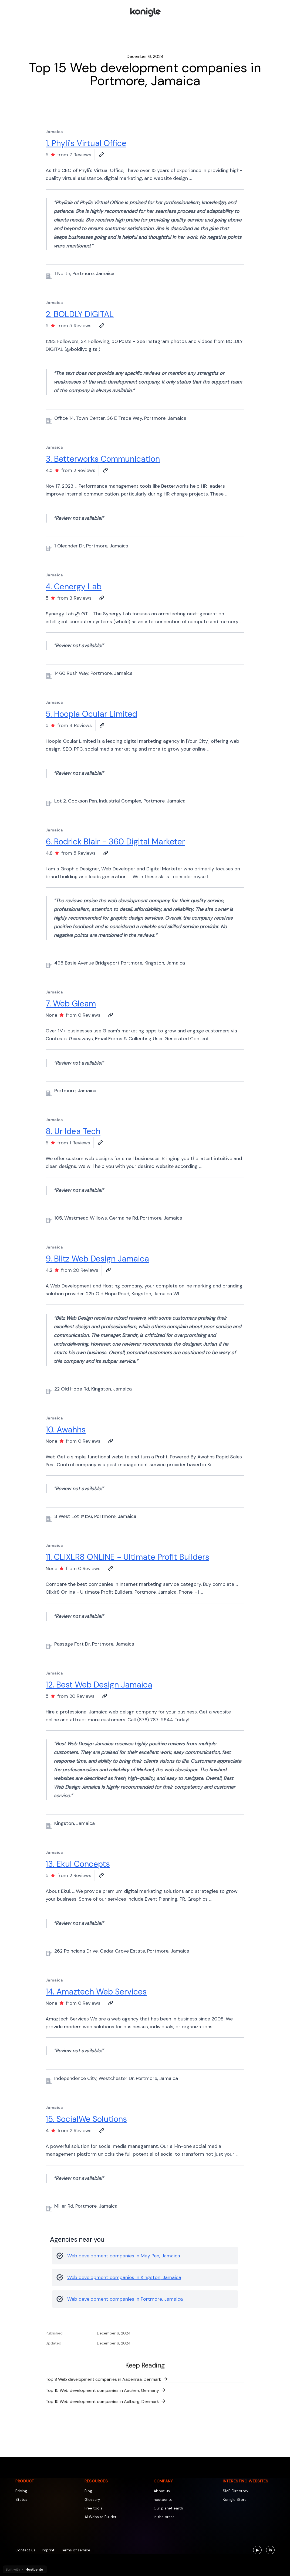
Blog (88, 2490)
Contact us (25, 2550)
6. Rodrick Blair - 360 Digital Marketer (115, 841)
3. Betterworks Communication (103, 459)
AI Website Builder (100, 2516)
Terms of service (75, 2550)
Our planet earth (168, 2508)
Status (21, 2499)
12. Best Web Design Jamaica (99, 1684)
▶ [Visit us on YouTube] (259, 2550)
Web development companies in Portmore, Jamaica (125, 2299)
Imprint (48, 2550)
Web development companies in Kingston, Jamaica (124, 2277)
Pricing (21, 2490)
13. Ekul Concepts (78, 1864)
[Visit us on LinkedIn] (270, 2550)
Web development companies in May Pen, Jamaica (123, 2256)
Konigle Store (235, 2499)
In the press (164, 2516)
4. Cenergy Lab (74, 586)
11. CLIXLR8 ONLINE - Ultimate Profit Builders (127, 1557)
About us (162, 2490)
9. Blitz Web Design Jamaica (97, 1258)
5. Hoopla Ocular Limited (91, 714)
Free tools (93, 2508)
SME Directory (235, 2490)
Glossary (92, 2499)
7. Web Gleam (71, 1003)
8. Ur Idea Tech (73, 1131)
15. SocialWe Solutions (86, 2119)
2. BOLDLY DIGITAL (80, 314)
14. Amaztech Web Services (96, 1991)
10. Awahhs (66, 1429)
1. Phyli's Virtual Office (86, 143)
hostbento (163, 2499)
